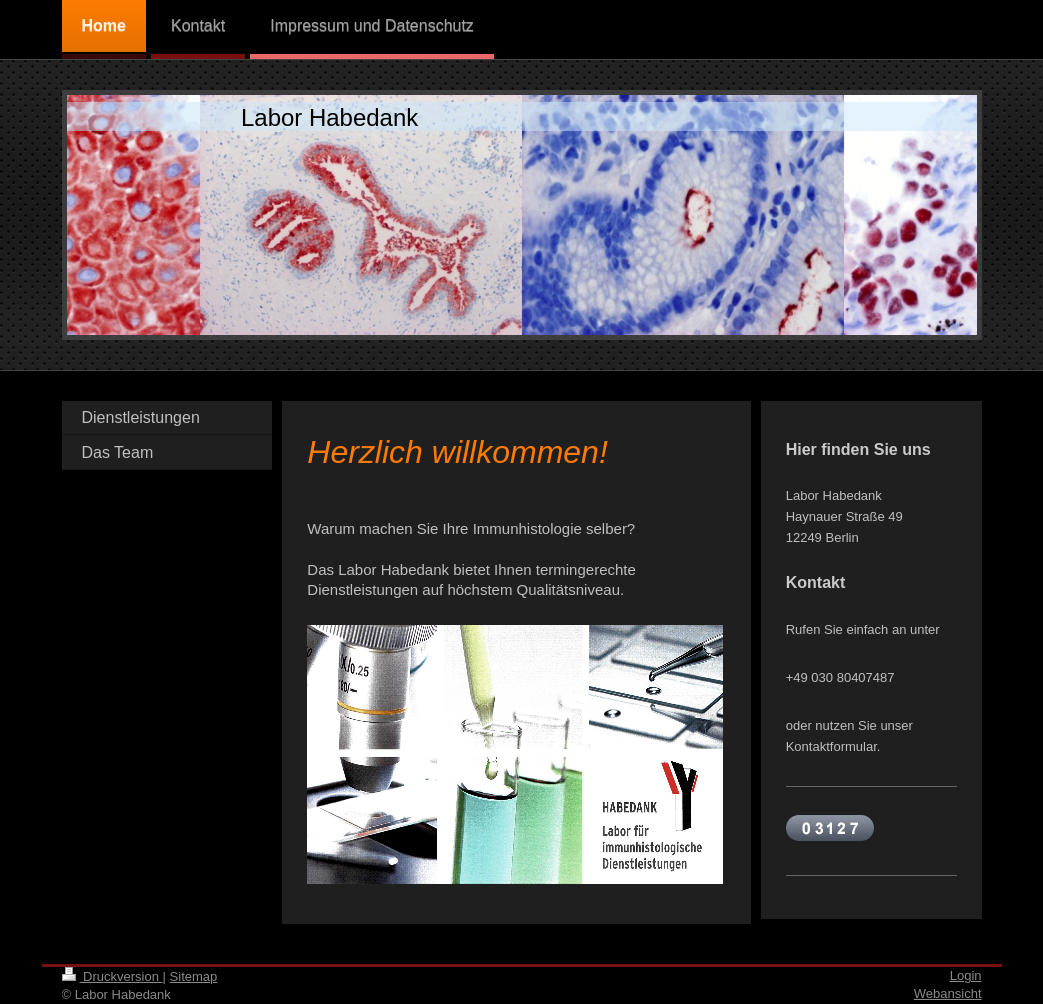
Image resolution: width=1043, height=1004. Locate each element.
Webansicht (948, 993)
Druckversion (112, 976)
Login (966, 975)
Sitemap (194, 976)
